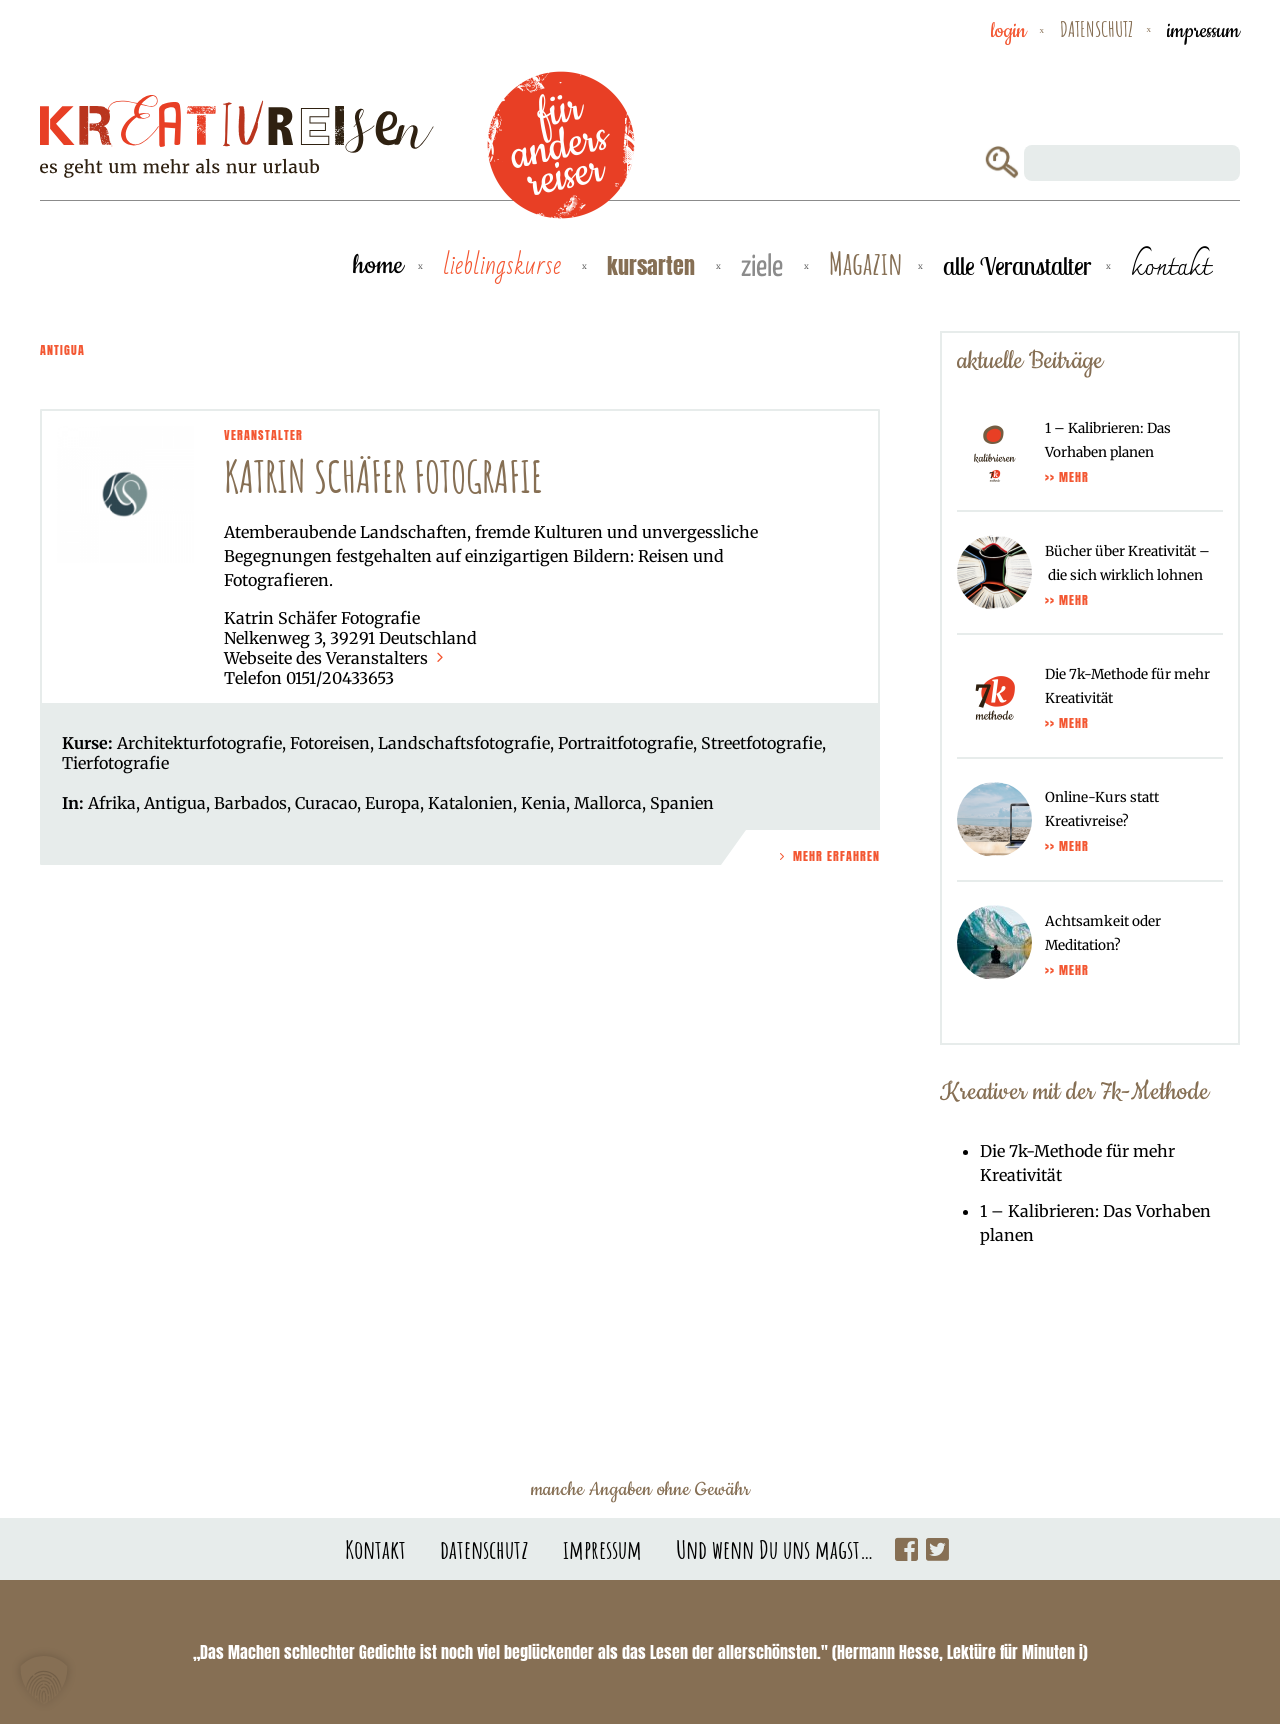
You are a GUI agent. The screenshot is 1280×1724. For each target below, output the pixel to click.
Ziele (765, 267)
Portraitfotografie (625, 743)
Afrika (112, 803)
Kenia (543, 803)
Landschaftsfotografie (464, 743)
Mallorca (608, 803)
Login (1008, 31)
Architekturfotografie (199, 743)
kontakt (1170, 266)
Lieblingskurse (505, 266)
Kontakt (375, 1549)
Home (378, 265)
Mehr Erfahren (828, 856)
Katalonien (470, 803)
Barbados (250, 803)
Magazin (866, 264)
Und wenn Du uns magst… (775, 1549)
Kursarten (654, 265)
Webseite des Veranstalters (336, 658)
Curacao (326, 803)
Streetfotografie (761, 743)
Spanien (682, 803)
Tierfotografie (115, 763)
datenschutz (1096, 29)
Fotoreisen (330, 743)
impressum (1203, 31)
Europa (392, 803)
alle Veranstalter (1017, 266)
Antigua (175, 803)
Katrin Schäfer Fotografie (383, 476)
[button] (44, 1680)
